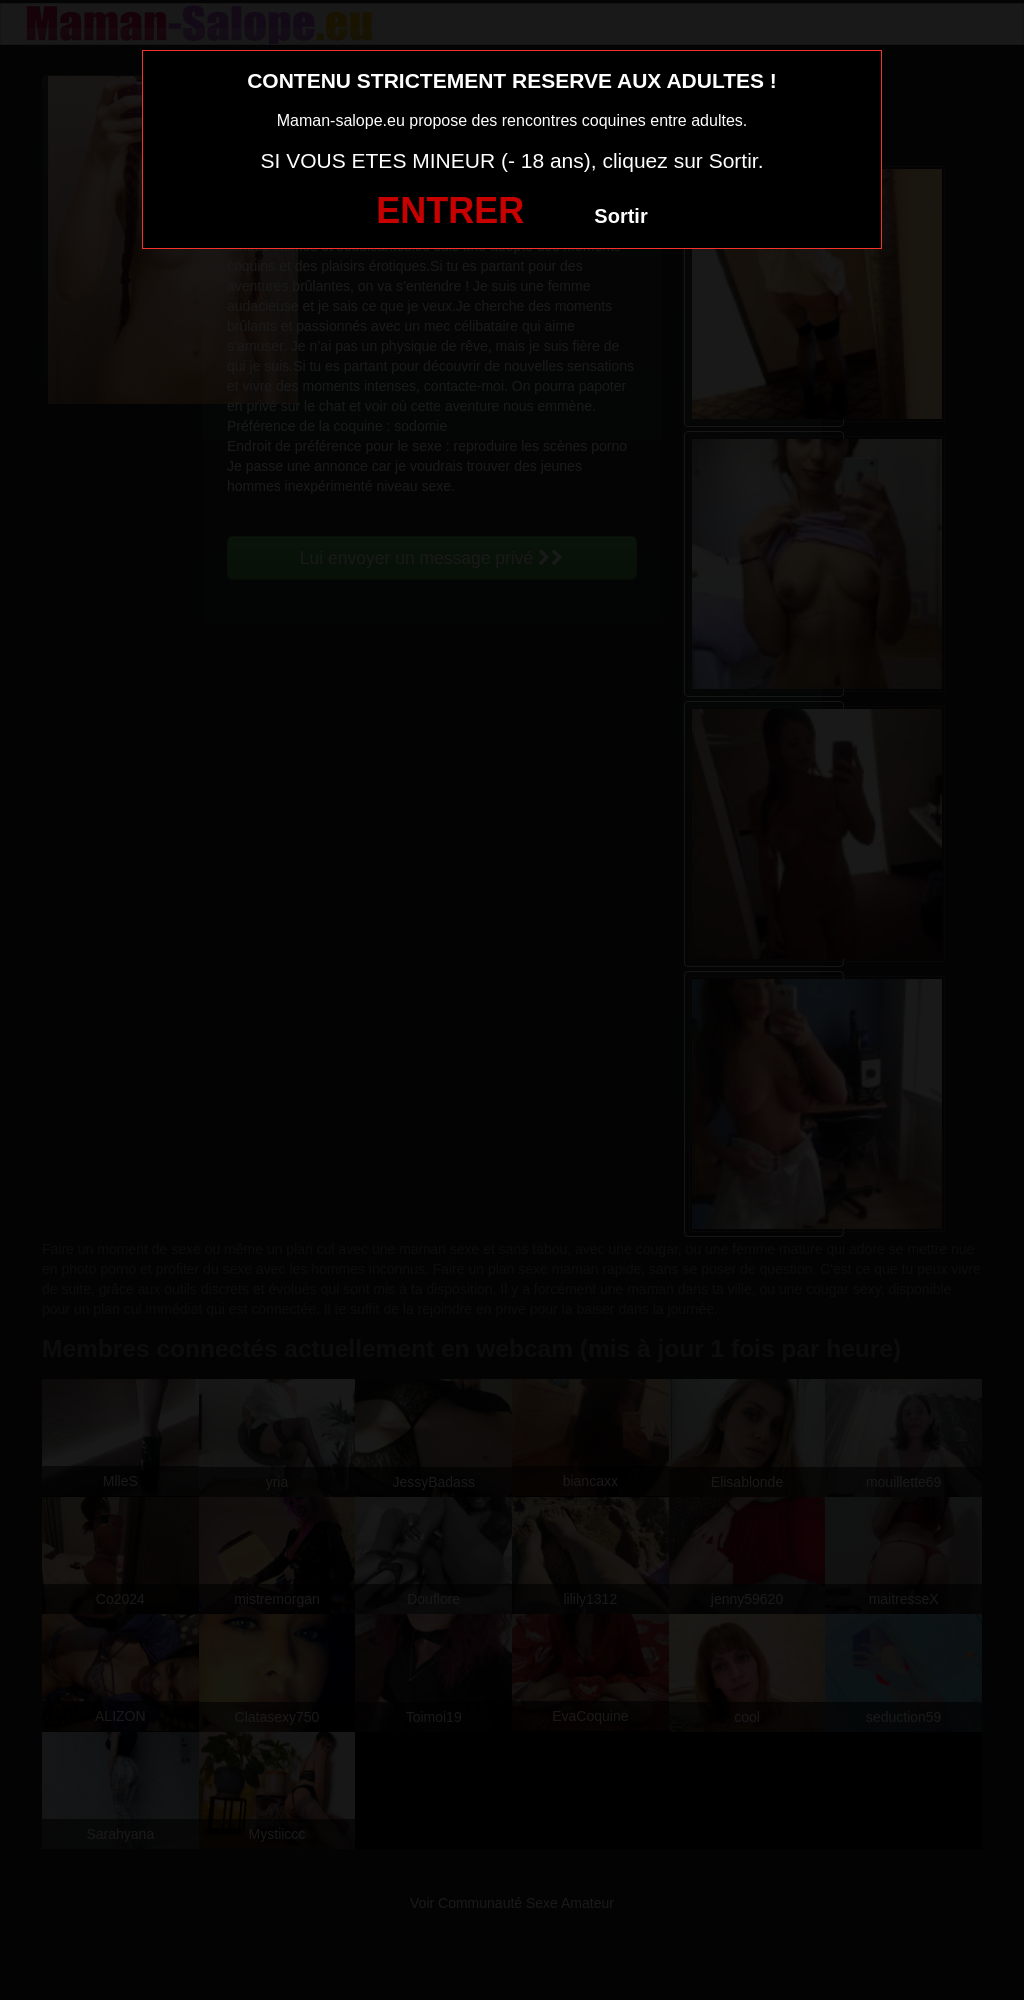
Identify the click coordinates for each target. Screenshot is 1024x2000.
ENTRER (450, 210)
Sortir (620, 216)
